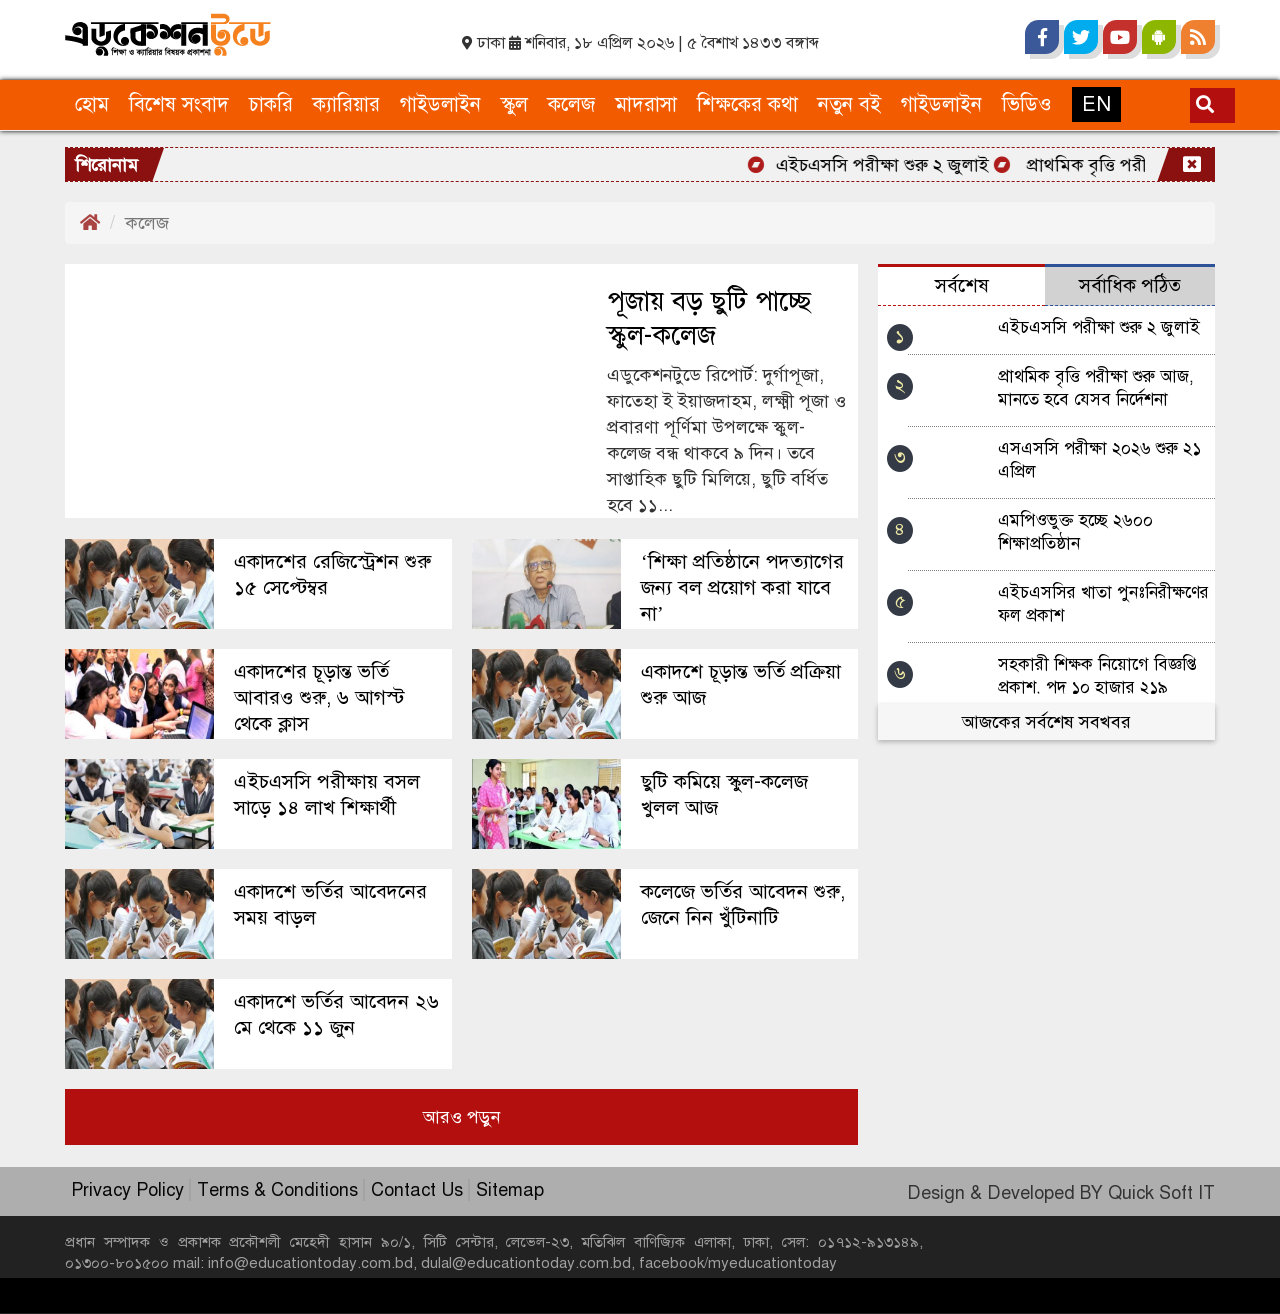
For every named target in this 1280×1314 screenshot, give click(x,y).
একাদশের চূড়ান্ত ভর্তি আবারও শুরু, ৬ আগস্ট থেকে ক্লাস (319, 697)
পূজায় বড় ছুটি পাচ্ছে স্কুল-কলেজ (709, 318)
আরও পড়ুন (462, 1117)
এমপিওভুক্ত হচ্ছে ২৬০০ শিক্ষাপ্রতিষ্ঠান (1075, 532)
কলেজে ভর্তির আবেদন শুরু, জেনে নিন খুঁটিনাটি (743, 904)
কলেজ (571, 104)
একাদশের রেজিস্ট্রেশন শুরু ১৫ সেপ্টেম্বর (332, 574)
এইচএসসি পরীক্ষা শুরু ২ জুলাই (902, 165)
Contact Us (419, 1190)
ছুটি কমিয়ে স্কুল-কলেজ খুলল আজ (724, 794)
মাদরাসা (646, 104)
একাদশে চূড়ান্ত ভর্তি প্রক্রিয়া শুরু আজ (741, 684)
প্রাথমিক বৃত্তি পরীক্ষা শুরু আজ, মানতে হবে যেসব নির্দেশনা (1096, 388)
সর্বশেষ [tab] (962, 285)
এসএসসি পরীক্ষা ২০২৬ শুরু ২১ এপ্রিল (1099, 460)
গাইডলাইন (440, 104)
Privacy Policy (130, 1190)
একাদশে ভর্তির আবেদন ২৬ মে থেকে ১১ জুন (336, 1014)
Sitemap (510, 1190)
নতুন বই (849, 104)
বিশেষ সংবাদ (179, 104)
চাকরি (271, 104)
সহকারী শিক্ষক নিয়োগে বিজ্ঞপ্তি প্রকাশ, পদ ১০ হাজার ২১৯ (1097, 676)
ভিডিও (1027, 104)
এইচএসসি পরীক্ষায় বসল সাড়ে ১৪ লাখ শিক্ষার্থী (327, 794)
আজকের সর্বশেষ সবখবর (1046, 722)
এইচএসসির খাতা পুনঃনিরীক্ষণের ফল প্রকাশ (1103, 604)
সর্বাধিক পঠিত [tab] (1130, 285)
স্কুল (514, 104)
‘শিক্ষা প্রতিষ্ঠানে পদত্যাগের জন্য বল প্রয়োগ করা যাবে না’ (742, 587)
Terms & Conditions (280, 1190)
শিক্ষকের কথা (747, 104)
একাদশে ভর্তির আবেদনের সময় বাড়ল (330, 904)
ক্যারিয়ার (346, 104)
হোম (92, 104)
